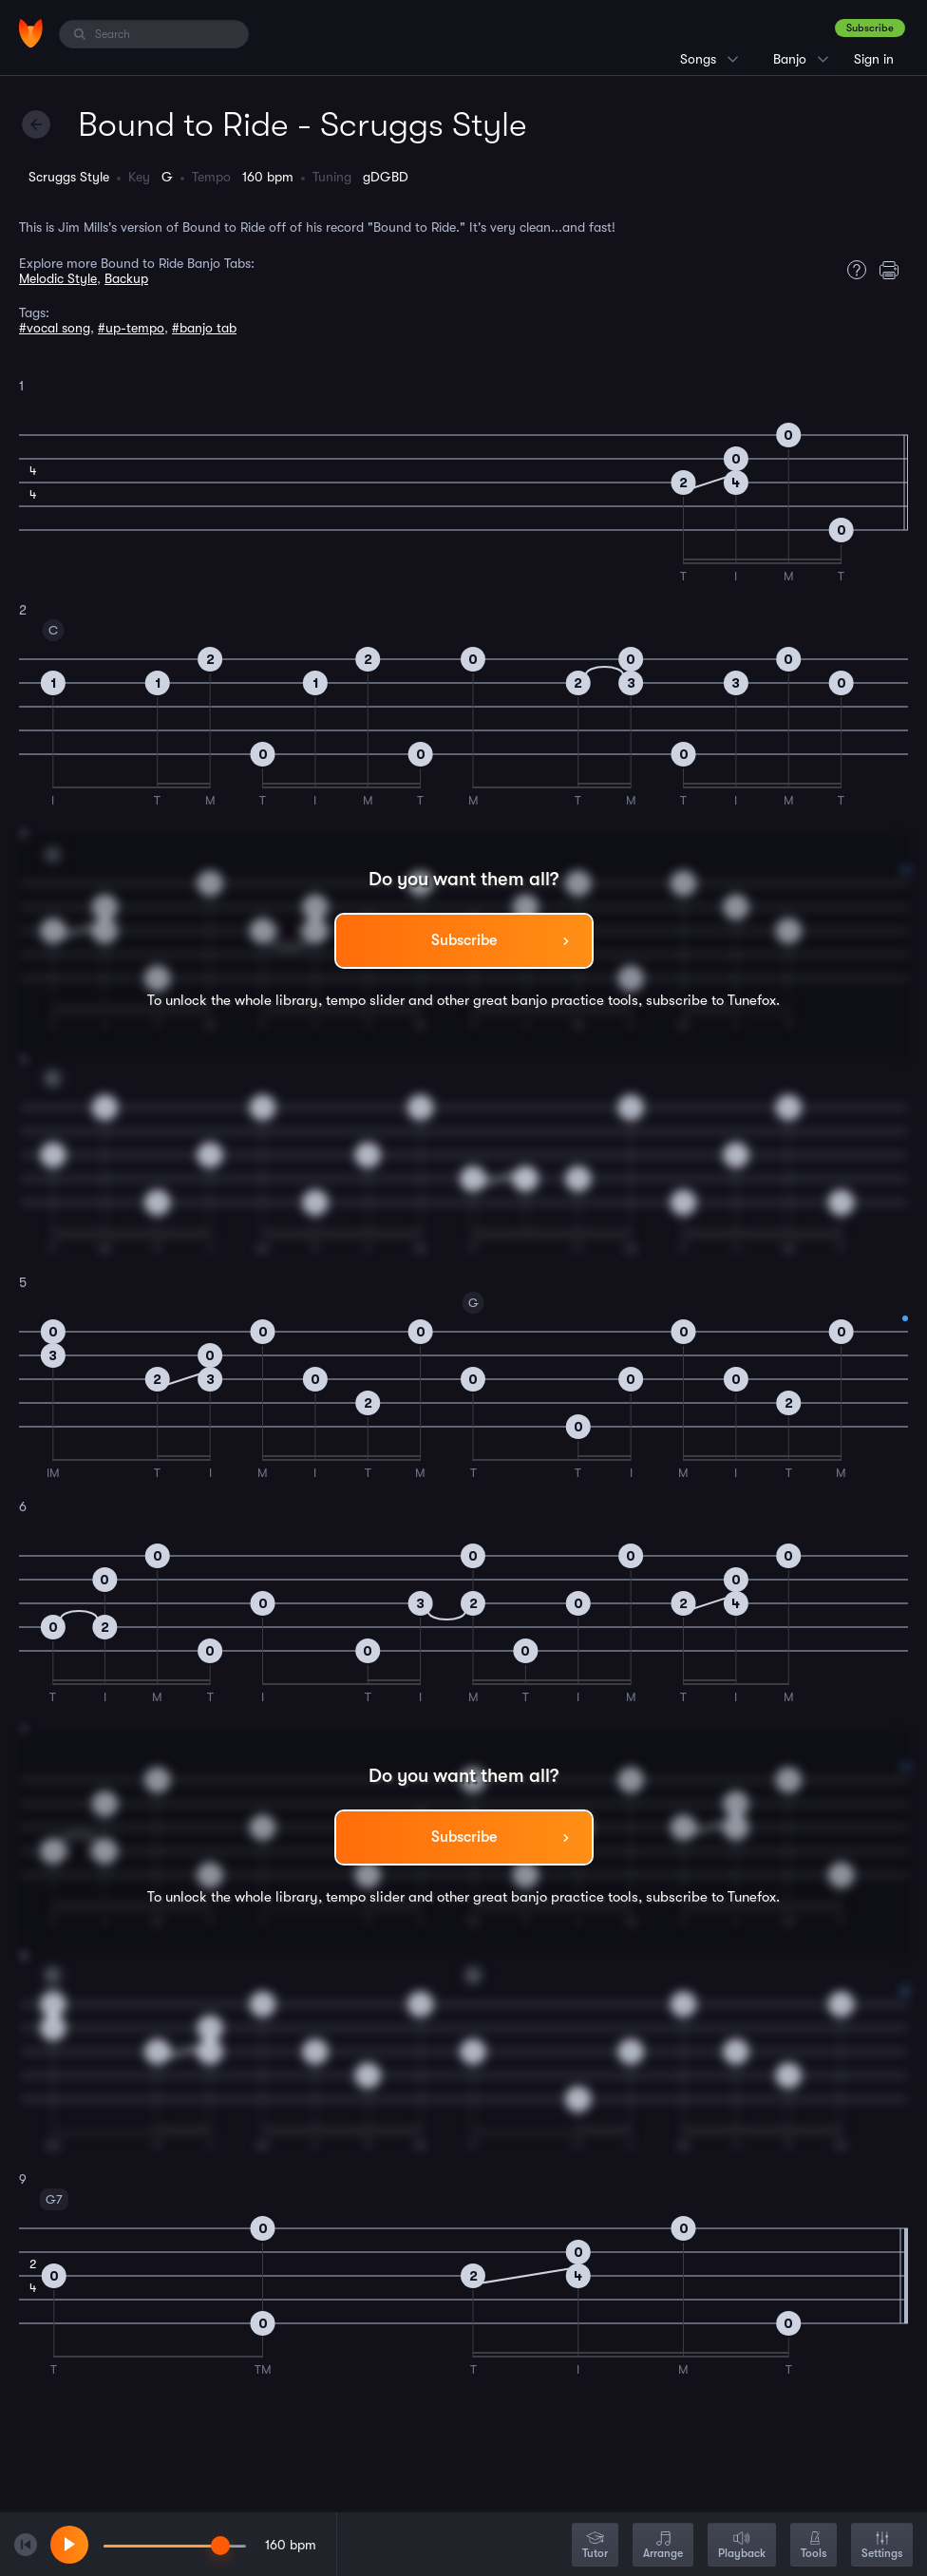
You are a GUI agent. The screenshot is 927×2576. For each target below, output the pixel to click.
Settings (881, 2546)
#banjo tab (204, 327)
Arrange (663, 2546)
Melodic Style (58, 278)
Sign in (874, 58)
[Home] (31, 33)
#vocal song (54, 327)
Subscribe (870, 28)
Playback (742, 2546)
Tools (813, 2546)
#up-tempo (131, 327)
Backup (126, 278)
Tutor (595, 2546)
